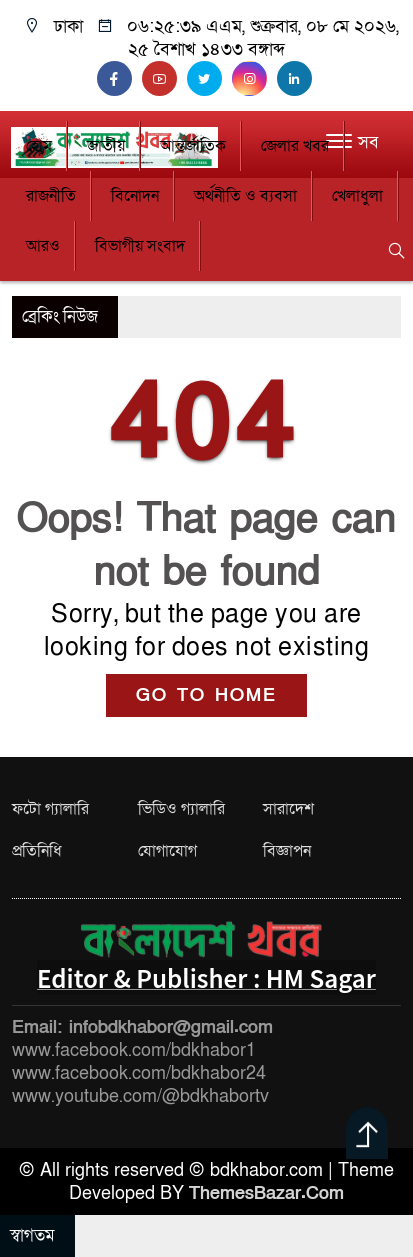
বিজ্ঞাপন (287, 851)
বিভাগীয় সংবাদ (140, 246)
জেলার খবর (295, 146)
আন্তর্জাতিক (193, 146)
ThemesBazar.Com (266, 1193)
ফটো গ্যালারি (50, 809)
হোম (39, 146)
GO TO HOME (206, 695)
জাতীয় (106, 146)
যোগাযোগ (167, 851)
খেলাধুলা (357, 196)
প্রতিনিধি (37, 851)
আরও (43, 246)
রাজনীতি (51, 196)
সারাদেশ (288, 809)
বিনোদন (135, 196)
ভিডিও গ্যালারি (181, 809)
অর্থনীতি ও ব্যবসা (245, 196)
